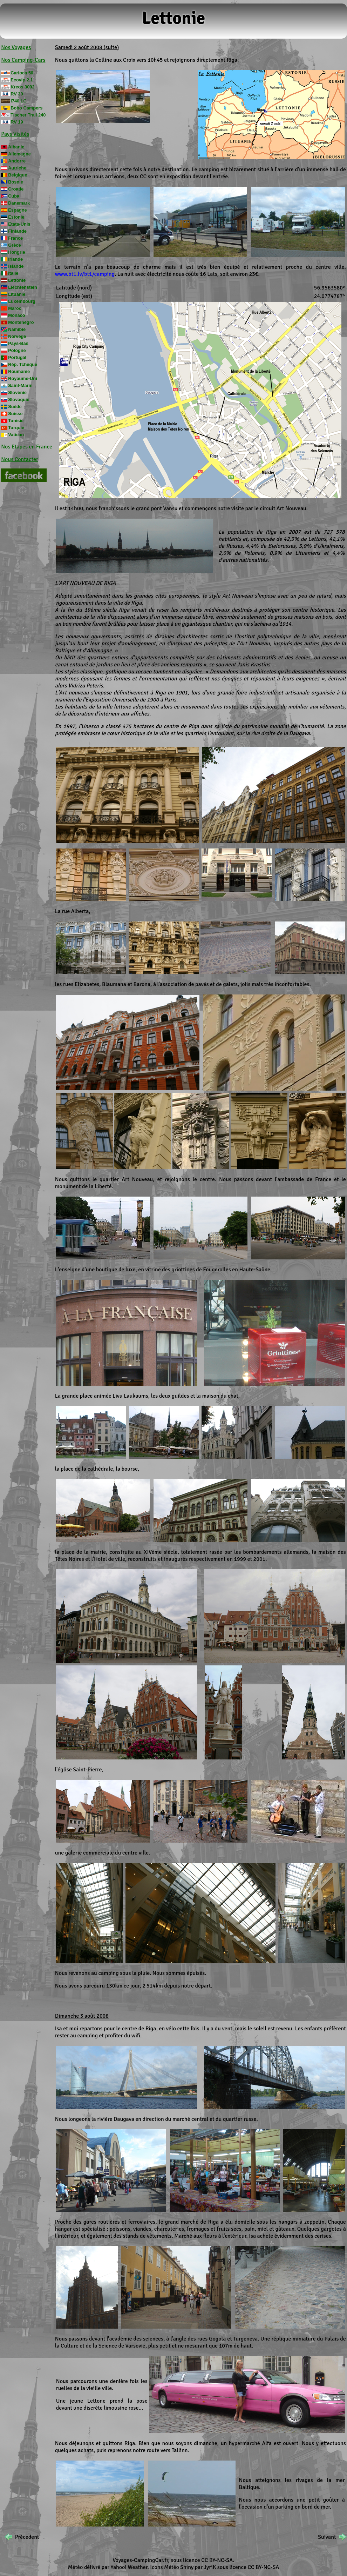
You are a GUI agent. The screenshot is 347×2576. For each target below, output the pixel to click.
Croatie (15, 189)
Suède (14, 406)
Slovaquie (18, 399)
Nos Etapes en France (26, 446)
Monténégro (21, 322)
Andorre (17, 161)
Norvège (17, 336)
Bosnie (15, 182)
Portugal (17, 357)
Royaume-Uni (22, 378)
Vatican (16, 434)
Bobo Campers (26, 108)
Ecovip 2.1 (22, 79)
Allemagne (19, 154)
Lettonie (17, 280)
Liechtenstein (22, 287)
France (15, 238)
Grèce (14, 245)
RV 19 (17, 122)
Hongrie (16, 252)
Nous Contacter (19, 459)
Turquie (16, 427)
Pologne (17, 350)
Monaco (16, 315)
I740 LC (19, 101)
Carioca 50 (22, 72)
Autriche (17, 168)
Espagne (17, 210)
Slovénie (17, 392)
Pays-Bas (18, 343)
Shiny (186, 2567)
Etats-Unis (19, 224)
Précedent (27, 2537)
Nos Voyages (16, 47)
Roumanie (19, 371)
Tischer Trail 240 (28, 115)
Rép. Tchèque (22, 364)
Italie (13, 273)
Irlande (15, 259)
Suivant (327, 2537)
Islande (15, 266)
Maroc (14, 308)
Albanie (16, 146)
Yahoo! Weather (129, 2567)
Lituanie (16, 294)
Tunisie (15, 420)
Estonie (16, 217)
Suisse (15, 413)
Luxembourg (21, 301)
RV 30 (17, 93)
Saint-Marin (20, 385)
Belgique (17, 175)
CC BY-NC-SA (217, 2560)
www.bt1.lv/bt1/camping (85, 274)
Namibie (17, 329)
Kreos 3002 (22, 86)
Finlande (17, 231)
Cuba (13, 196)
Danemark (19, 203)
